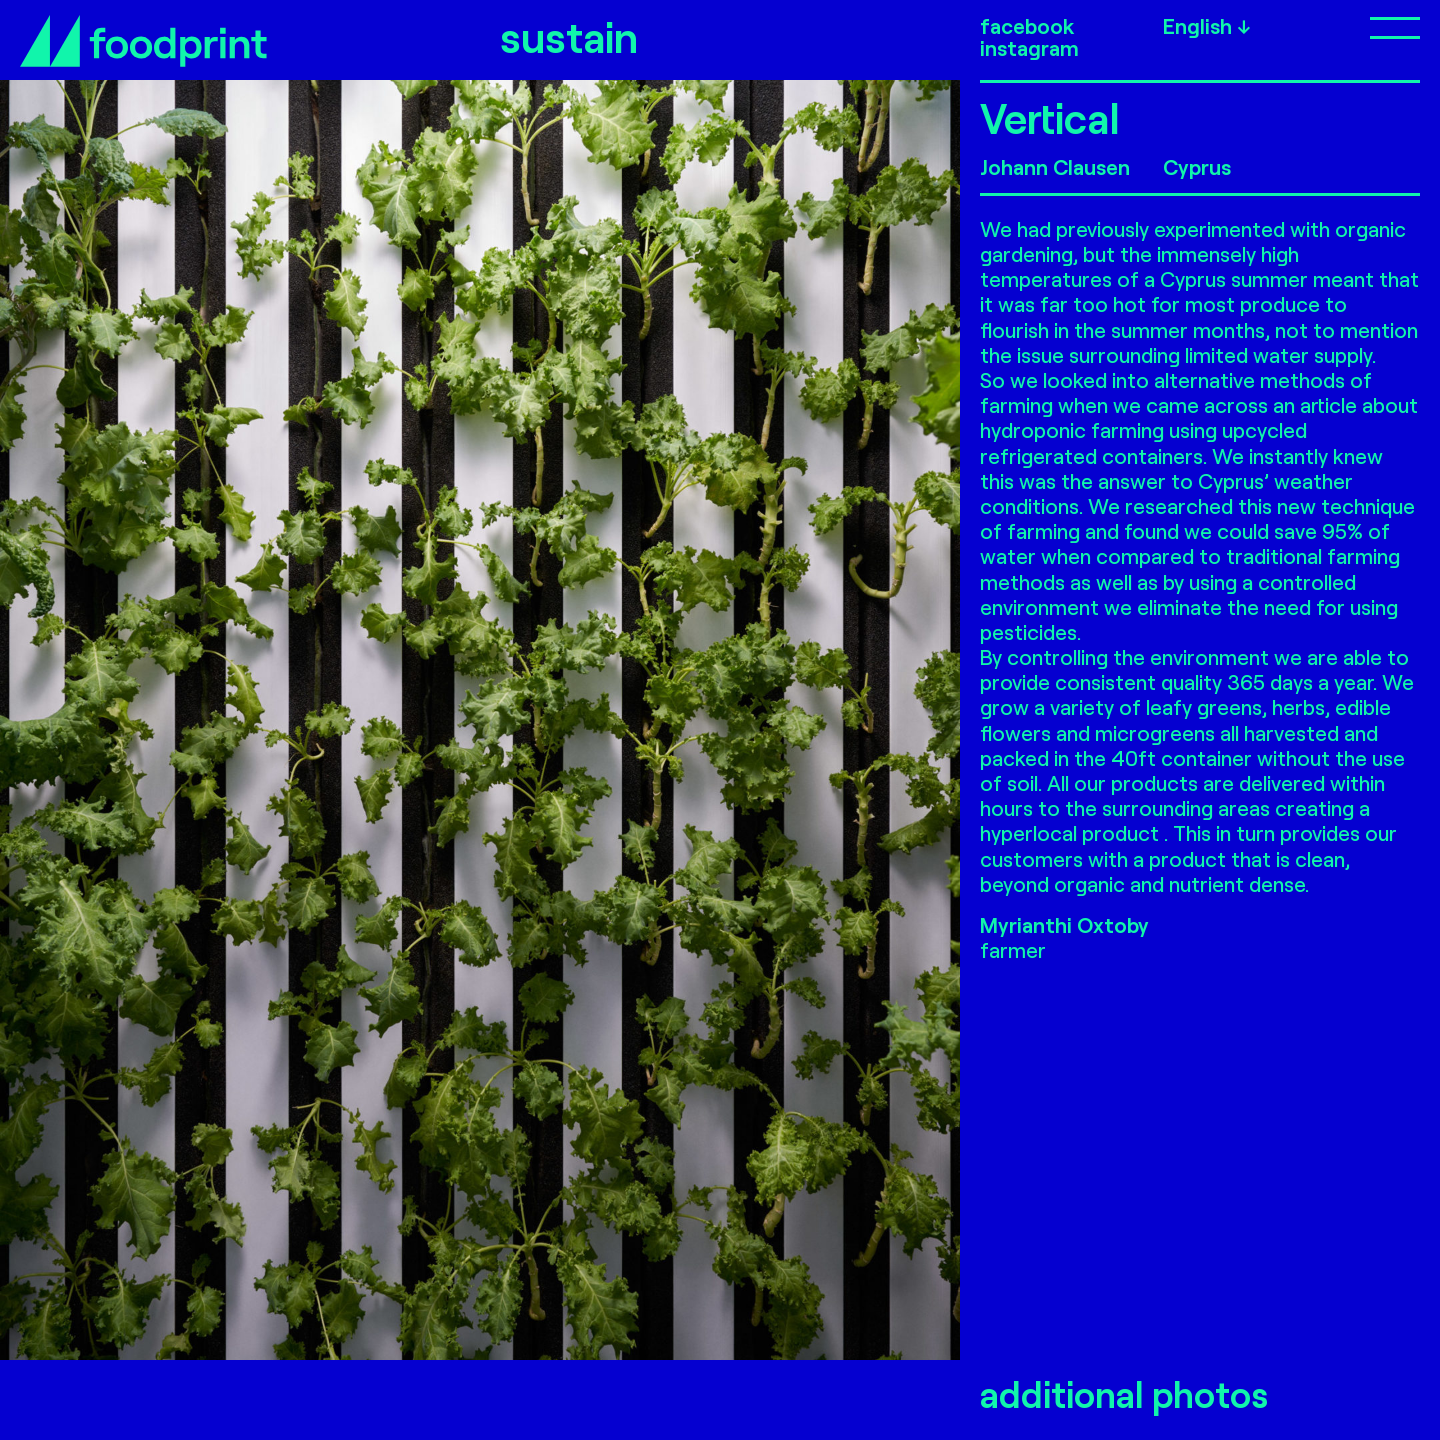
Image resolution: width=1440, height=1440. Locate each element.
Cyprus (1197, 166)
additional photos (1124, 1395)
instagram (1029, 48)
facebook (1027, 26)
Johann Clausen (1055, 166)
